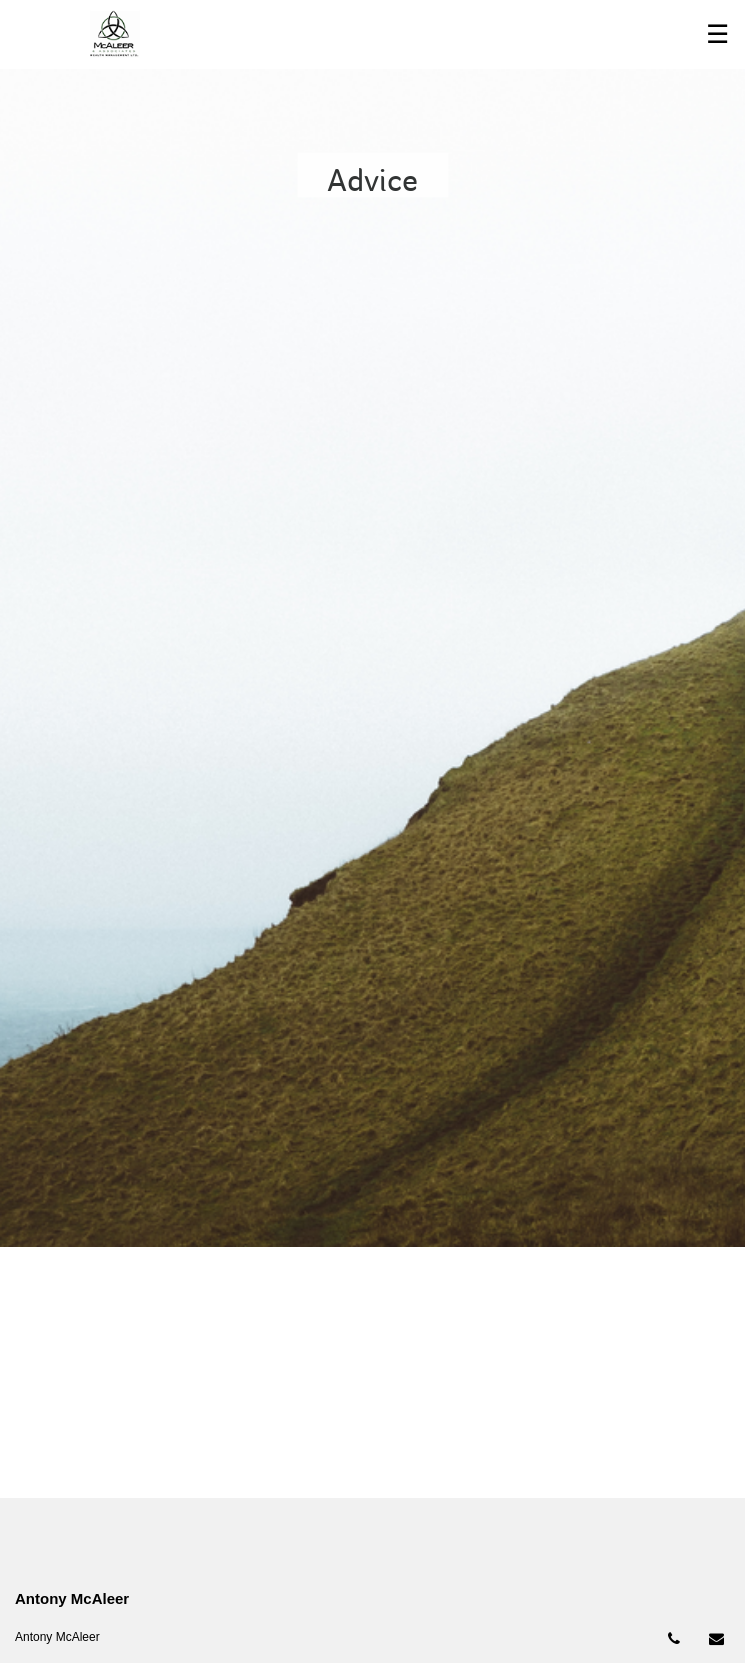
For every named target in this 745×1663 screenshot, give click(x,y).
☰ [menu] (717, 34)
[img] (372, 623)
